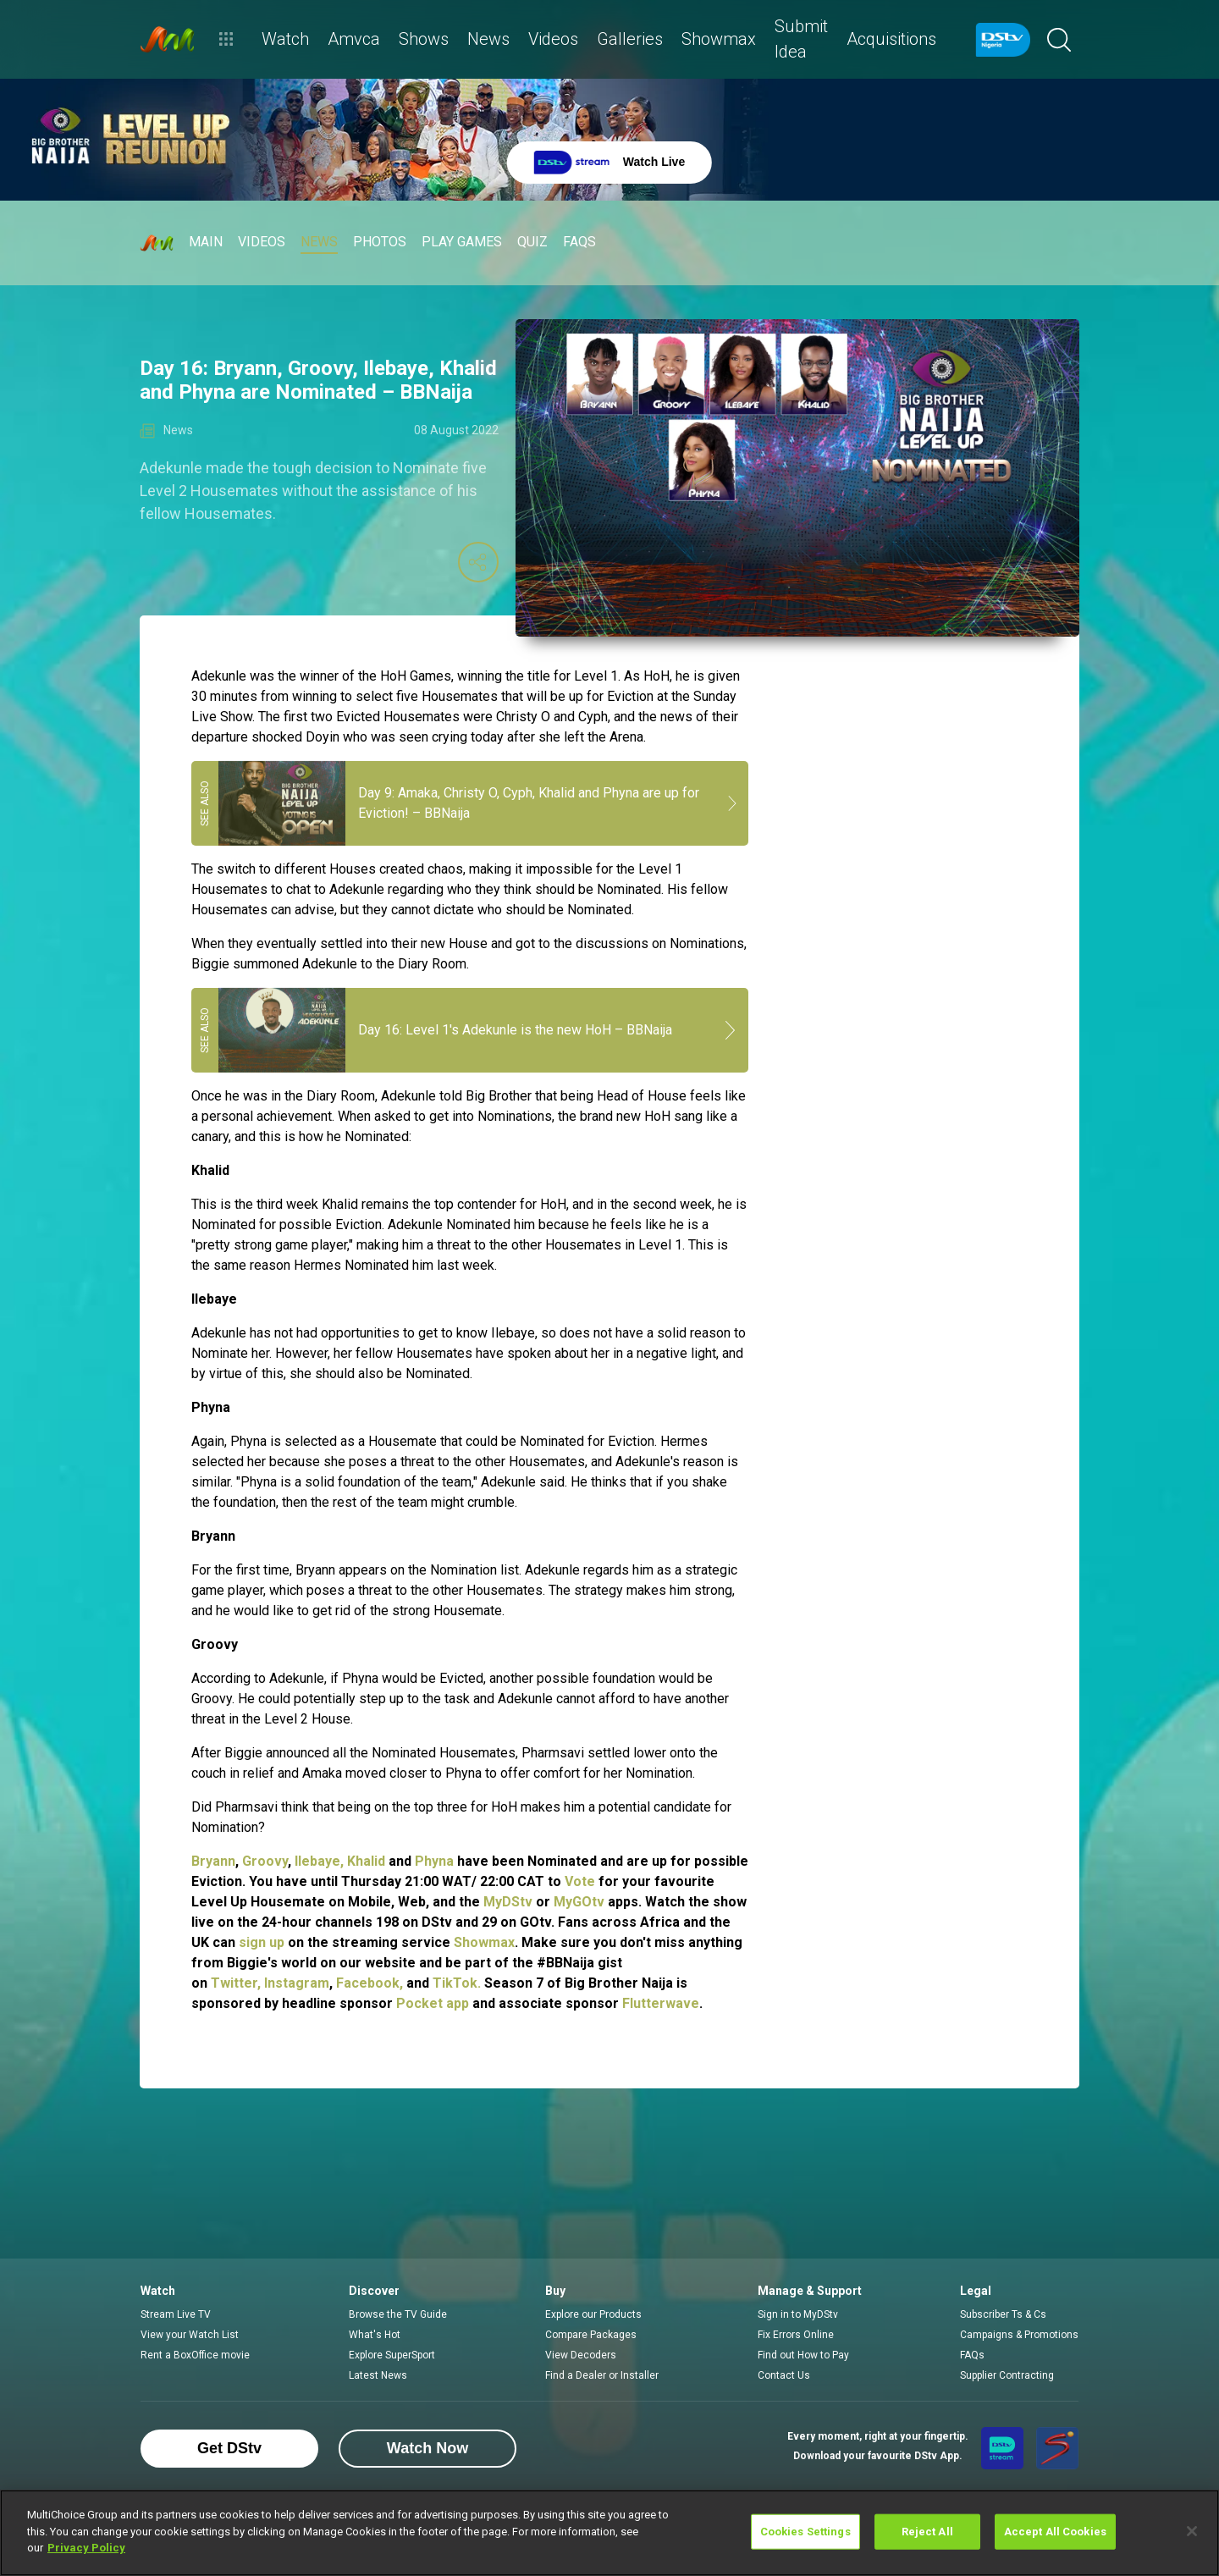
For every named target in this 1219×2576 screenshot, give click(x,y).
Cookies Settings (805, 2531)
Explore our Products (593, 2314)
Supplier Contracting (1007, 2375)
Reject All (927, 2531)
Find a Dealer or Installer (602, 2375)
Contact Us (784, 2375)
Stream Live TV (176, 2314)
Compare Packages (591, 2335)
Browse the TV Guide (398, 2314)
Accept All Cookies (1055, 2531)
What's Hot (374, 2335)
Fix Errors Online (796, 2335)
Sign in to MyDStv (798, 2314)
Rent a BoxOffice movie (195, 2355)
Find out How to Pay (803, 2355)
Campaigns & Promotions (1019, 2335)
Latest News (378, 2375)
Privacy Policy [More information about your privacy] (86, 2547)
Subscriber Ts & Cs (1003, 2314)
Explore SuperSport (392, 2355)
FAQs (972, 2355)
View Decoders (580, 2355)
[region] (609, 2533)
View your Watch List (190, 2335)
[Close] (1192, 2531)
